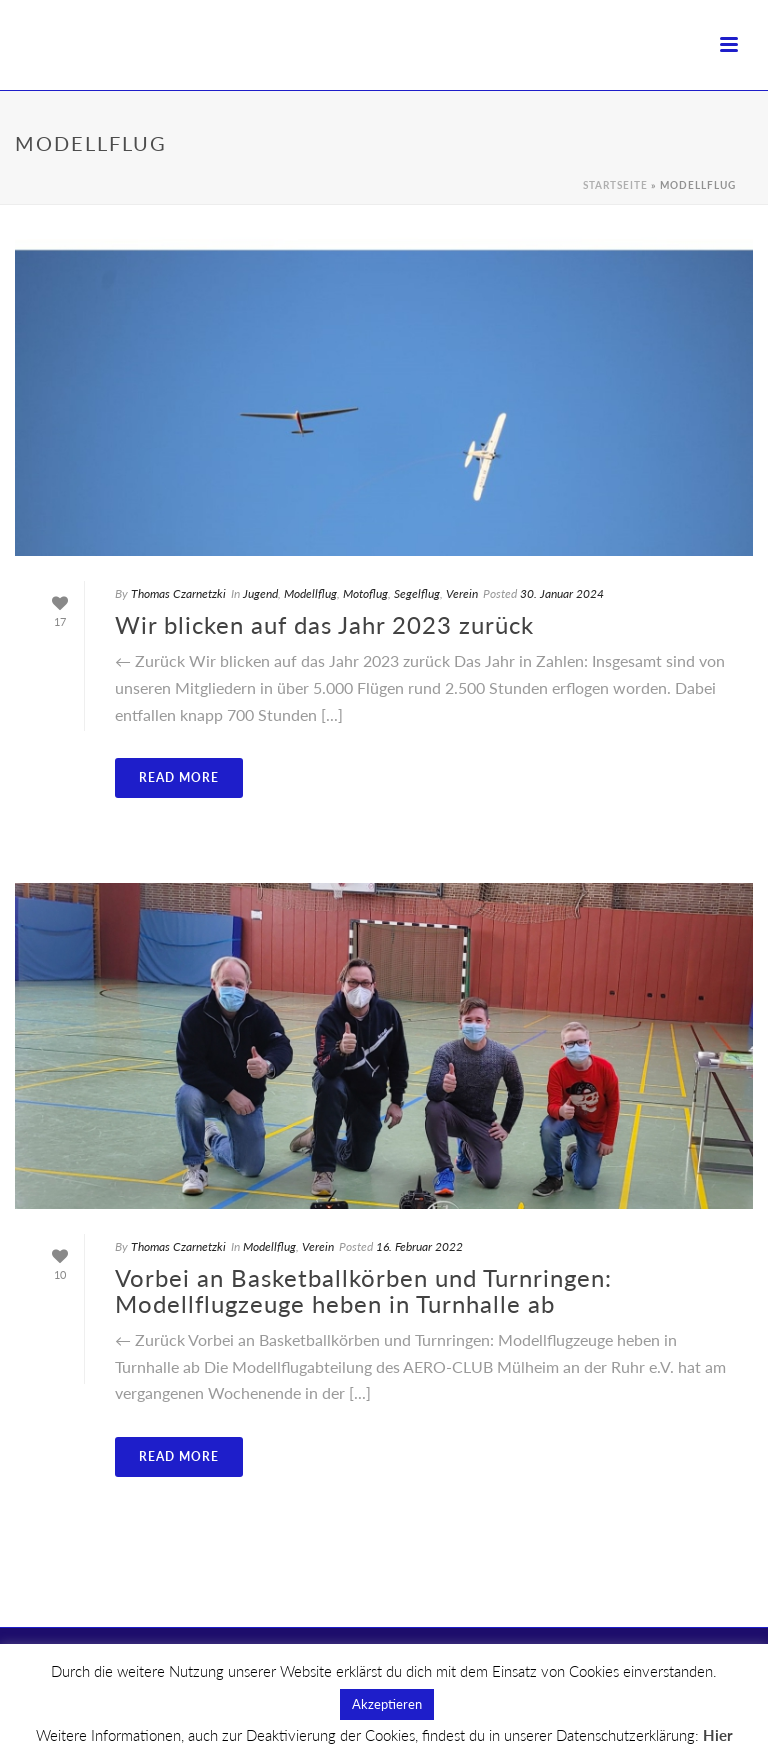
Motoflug (365, 593)
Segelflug (417, 593)
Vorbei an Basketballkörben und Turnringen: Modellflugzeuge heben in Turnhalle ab (363, 1290)
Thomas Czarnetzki (178, 593)
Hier (718, 1735)
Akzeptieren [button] (387, 1704)
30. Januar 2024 (562, 593)
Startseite (615, 185)
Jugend (260, 593)
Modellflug (310, 593)
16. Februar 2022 (419, 1246)
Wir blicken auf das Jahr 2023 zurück (324, 624)
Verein (462, 593)
